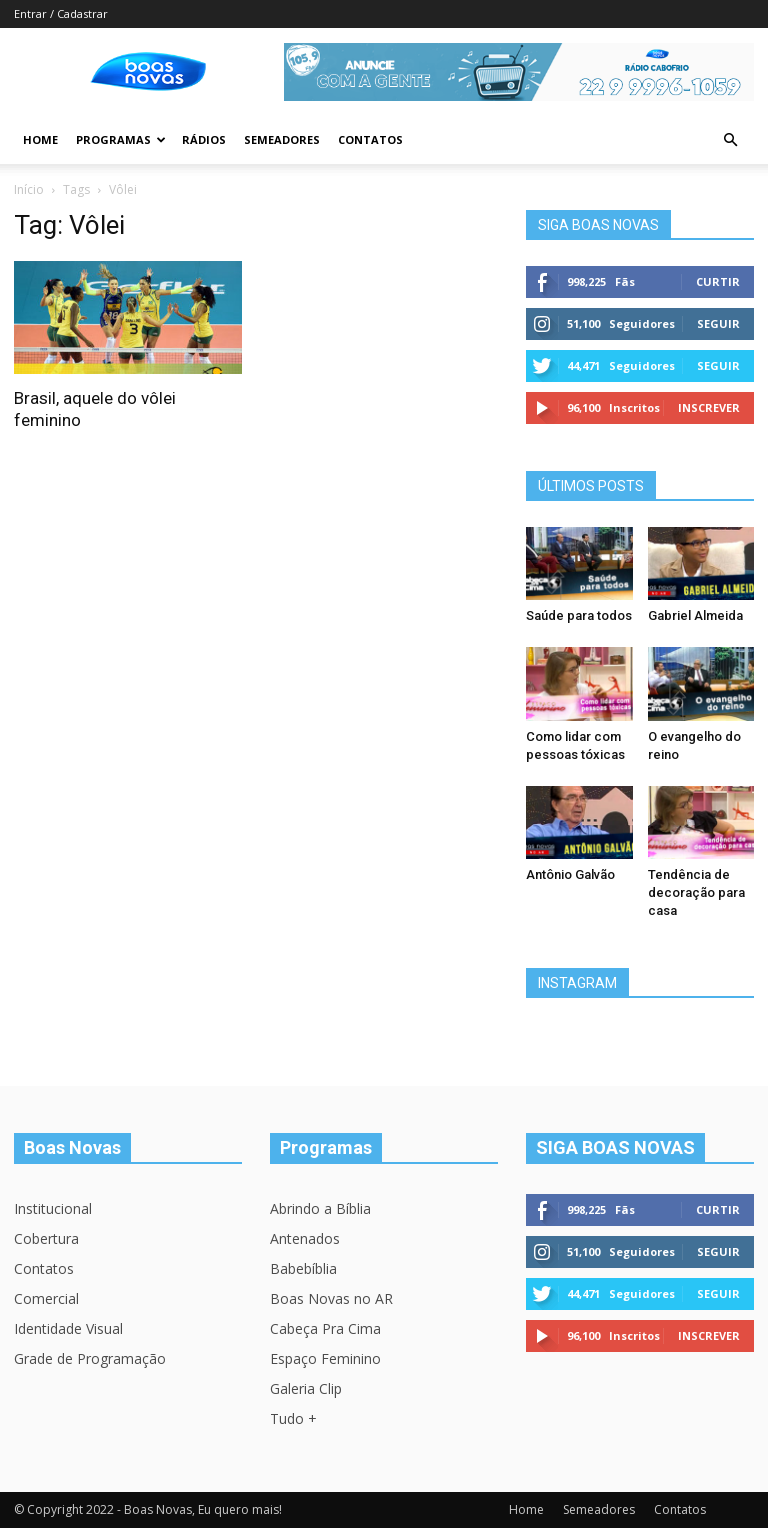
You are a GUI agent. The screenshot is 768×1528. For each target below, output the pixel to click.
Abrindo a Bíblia (320, 1208)
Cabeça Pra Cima (325, 1328)
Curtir (718, 281)
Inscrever (709, 407)
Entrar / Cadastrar (61, 13)
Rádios (204, 139)
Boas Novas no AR (331, 1298)
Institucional (53, 1208)
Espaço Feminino (325, 1358)
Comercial (46, 1298)
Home (40, 139)
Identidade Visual (68, 1328)
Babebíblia (303, 1268)
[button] (730, 140)
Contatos (370, 139)
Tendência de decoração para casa (696, 892)
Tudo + (293, 1418)
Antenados (305, 1238)
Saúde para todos (579, 615)
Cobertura (46, 1238)
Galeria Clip (306, 1388)
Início (29, 189)
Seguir (718, 323)
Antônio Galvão (570, 874)
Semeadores (282, 139)
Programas (121, 139)
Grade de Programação (90, 1358)
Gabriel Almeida (695, 615)
